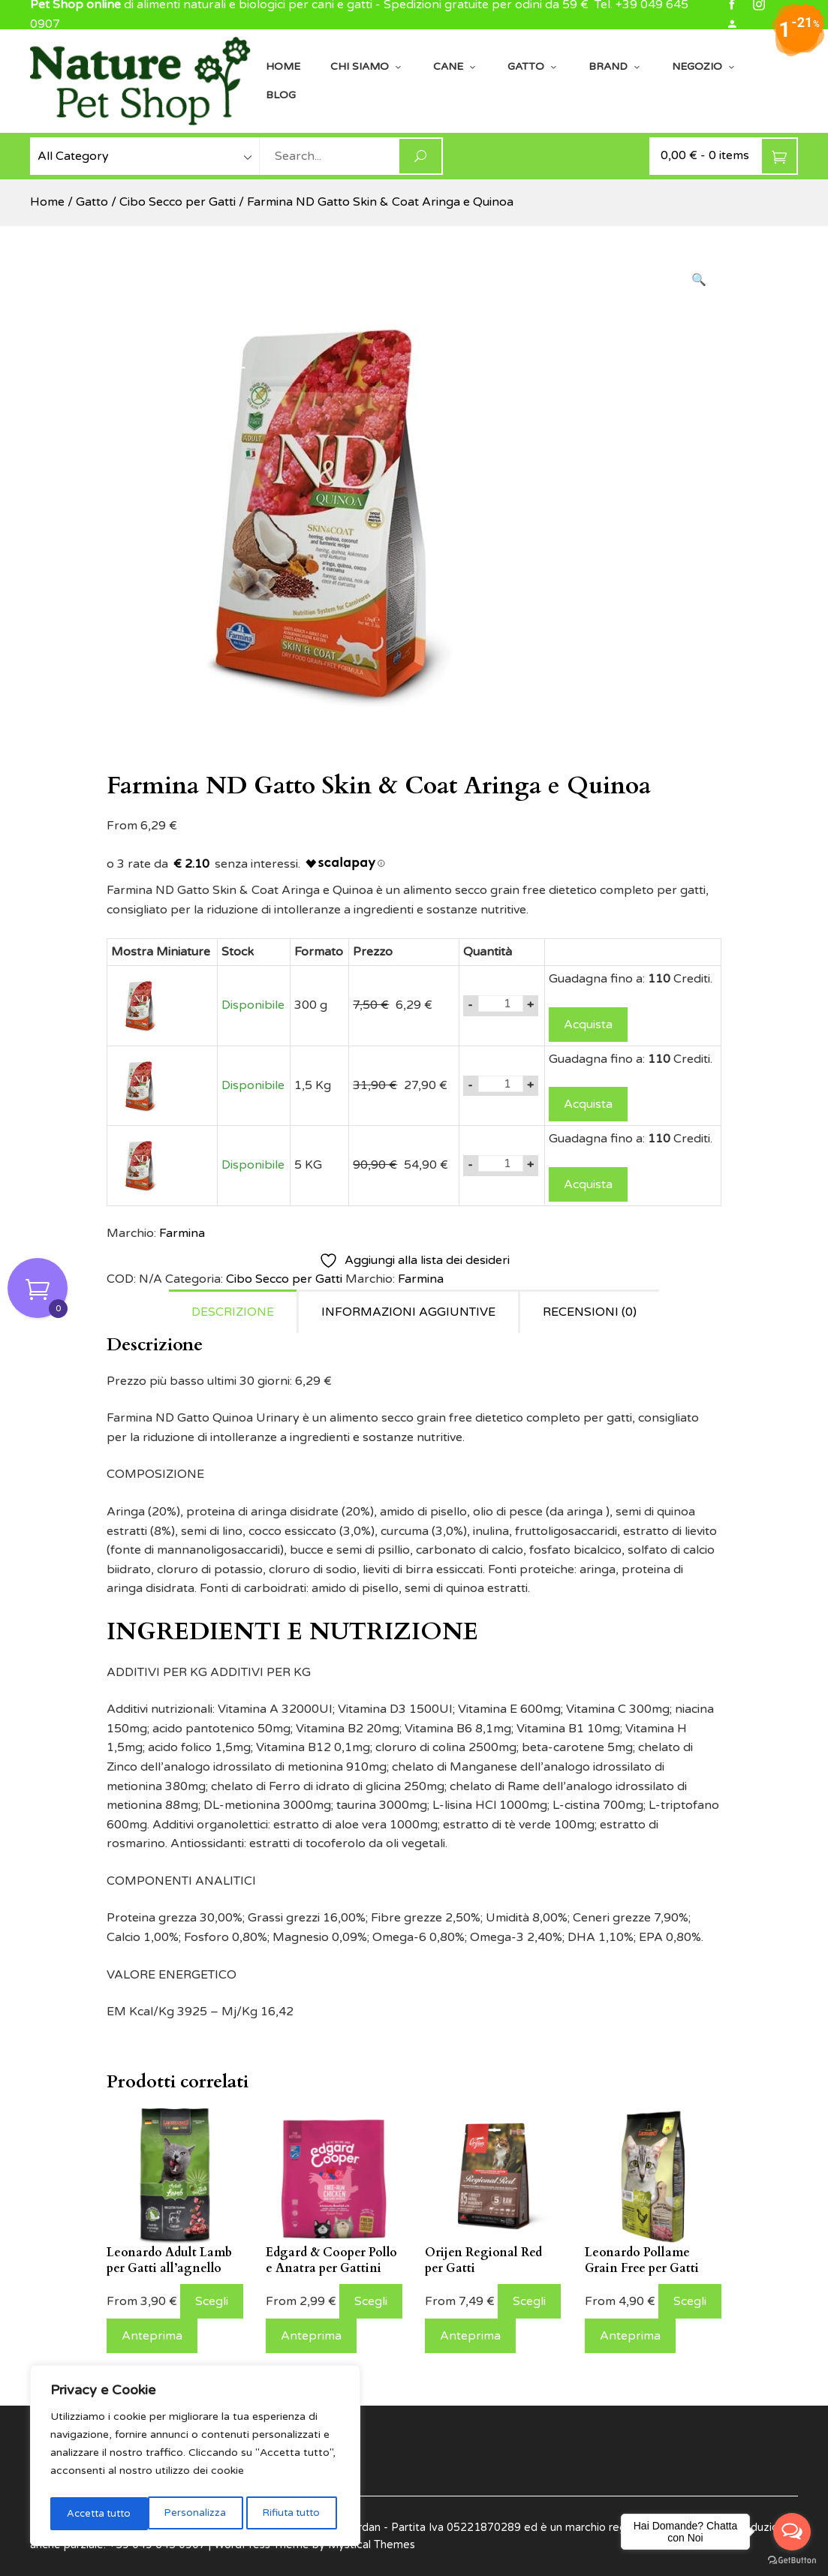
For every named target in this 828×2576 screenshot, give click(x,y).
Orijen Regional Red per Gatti (483, 2260)
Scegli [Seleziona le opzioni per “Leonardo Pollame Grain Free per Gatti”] (689, 2301)
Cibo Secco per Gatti (177, 201)
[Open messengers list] (792, 2531)
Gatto (533, 66)
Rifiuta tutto (192, 2513)
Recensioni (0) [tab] (590, 1312)
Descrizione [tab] (232, 1312)
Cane (455, 66)
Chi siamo (366, 66)
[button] (698, 280)
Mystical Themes (371, 2544)
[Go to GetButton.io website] (792, 2560)
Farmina (182, 1233)
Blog (281, 95)
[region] (195, 2458)
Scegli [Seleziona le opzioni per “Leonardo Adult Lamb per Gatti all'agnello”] (211, 2301)
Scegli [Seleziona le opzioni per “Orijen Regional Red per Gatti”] (529, 2301)
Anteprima (152, 2335)
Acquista (588, 1024)
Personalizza (96, 2513)
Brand (615, 66)
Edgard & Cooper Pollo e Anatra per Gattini (331, 2260)
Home (283, 66)
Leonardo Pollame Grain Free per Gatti (642, 2260)
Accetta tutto (292, 2513)
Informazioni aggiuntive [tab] (408, 1312)
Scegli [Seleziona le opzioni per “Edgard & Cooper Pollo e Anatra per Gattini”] (370, 2301)
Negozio (704, 66)
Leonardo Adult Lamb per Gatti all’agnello (169, 2260)
